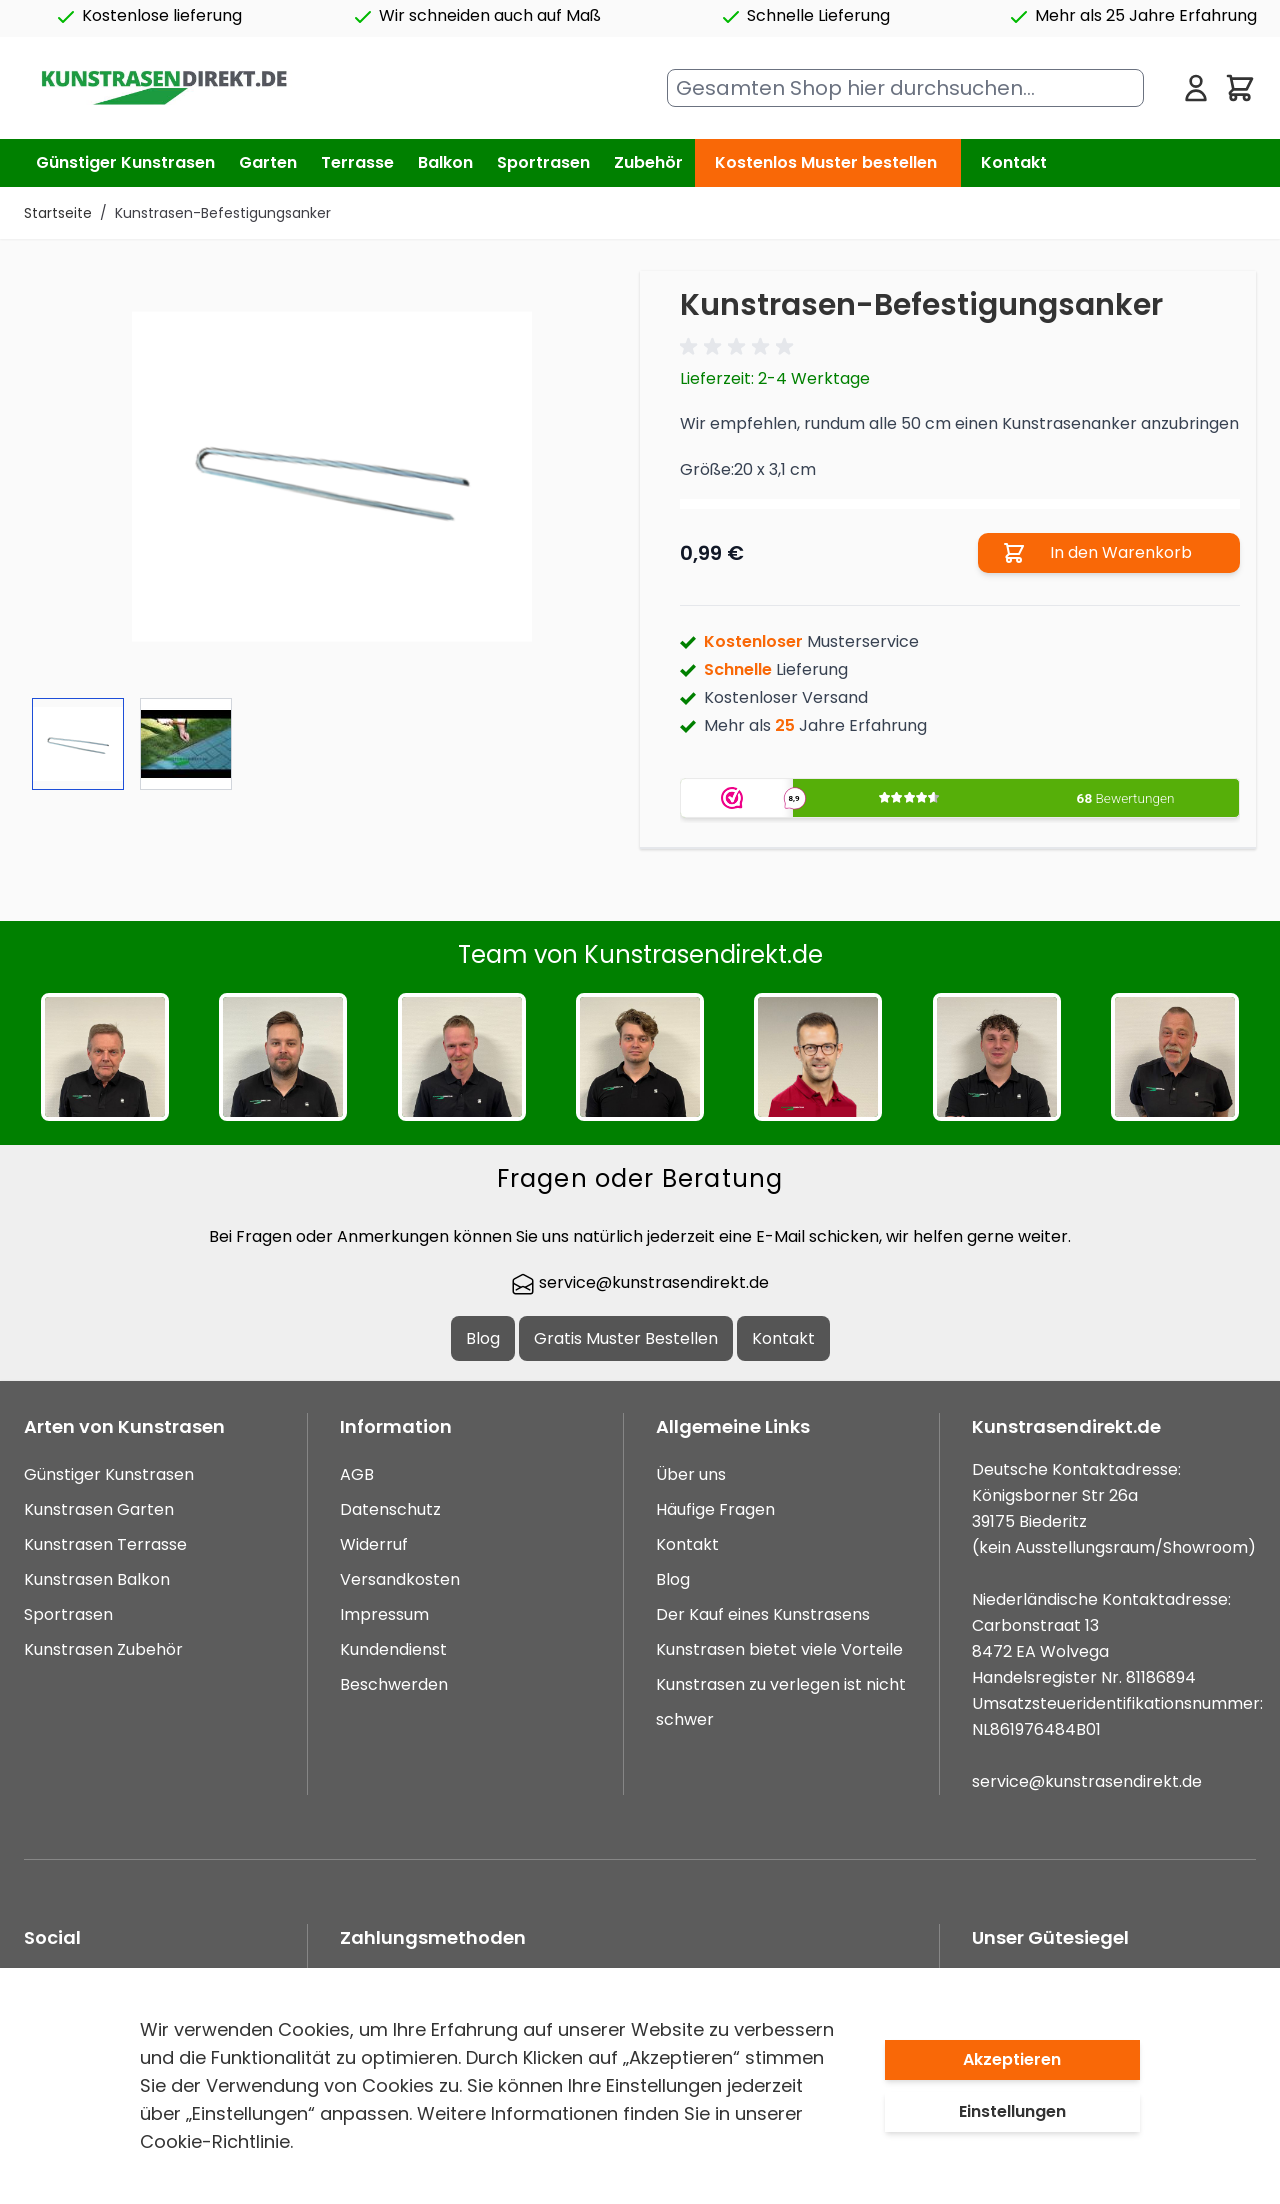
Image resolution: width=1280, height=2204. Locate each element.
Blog (483, 1338)
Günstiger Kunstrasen (109, 1474)
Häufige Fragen (715, 1509)
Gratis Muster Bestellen (626, 1338)
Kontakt (1014, 162)
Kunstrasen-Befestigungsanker (223, 213)
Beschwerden (394, 1684)
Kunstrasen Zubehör (103, 1649)
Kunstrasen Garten (99, 1509)
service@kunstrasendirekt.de (640, 1282)
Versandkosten (400, 1579)
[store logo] (163, 88)
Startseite (58, 213)
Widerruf (374, 1544)
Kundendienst (393, 1649)
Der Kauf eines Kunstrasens (763, 1614)
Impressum (384, 1614)
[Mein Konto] (1196, 88)
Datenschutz (390, 1509)
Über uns (691, 1474)
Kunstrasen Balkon (97, 1579)
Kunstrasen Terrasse (105, 1544)
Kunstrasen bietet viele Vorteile (779, 1649)
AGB (357, 1474)
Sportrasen (68, 1614)
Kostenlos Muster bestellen (826, 162)
